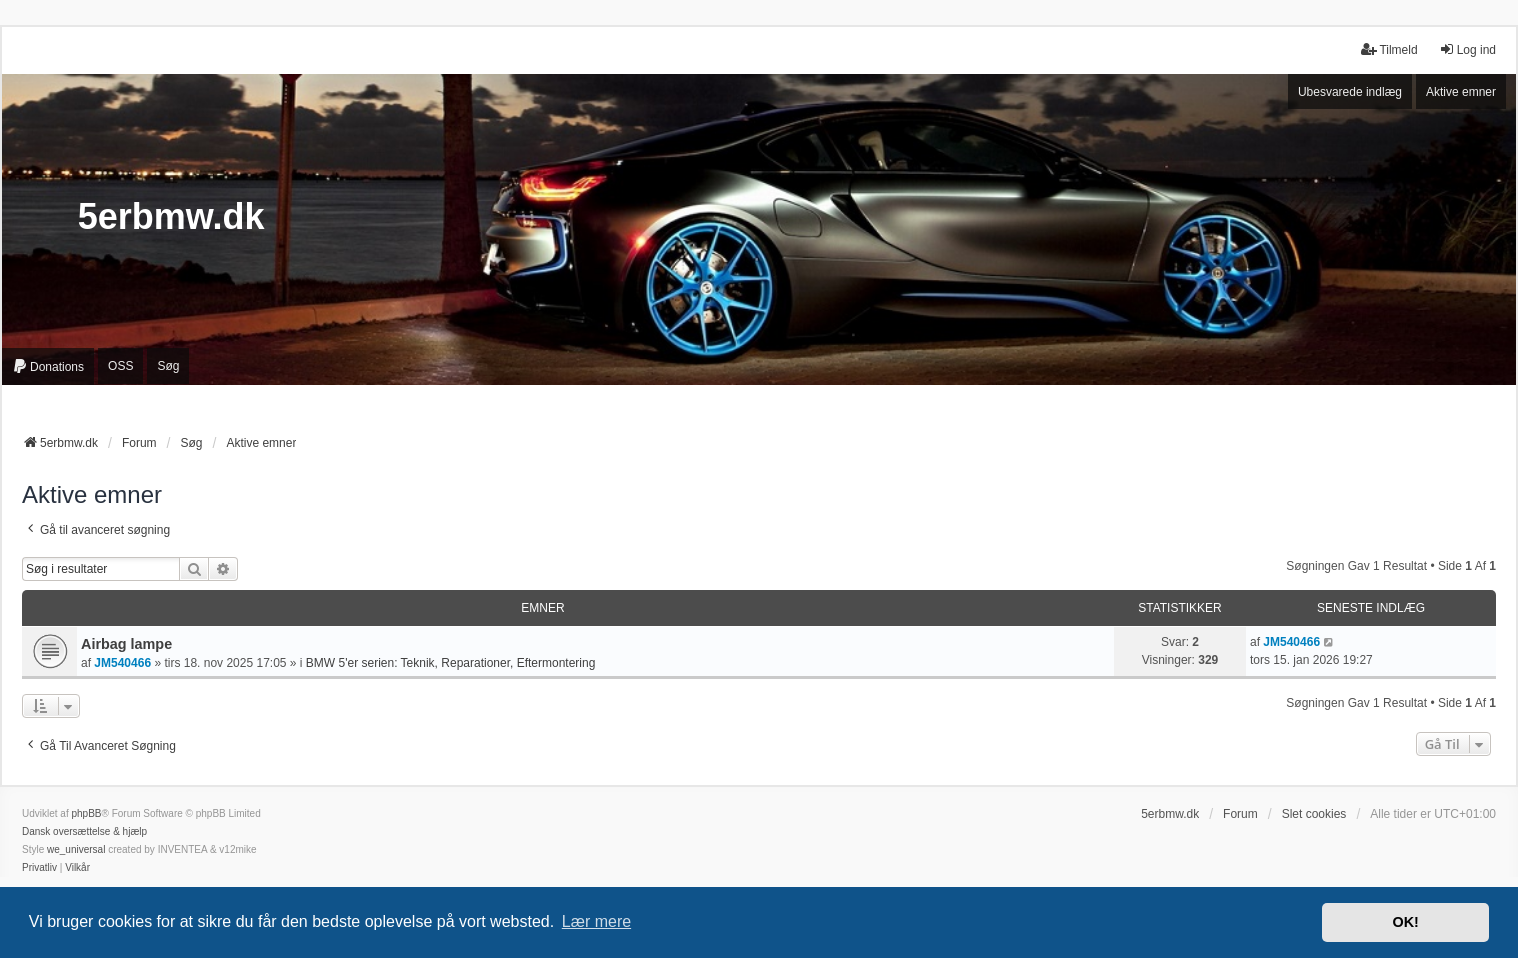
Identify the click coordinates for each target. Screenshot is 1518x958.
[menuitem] (48, 366)
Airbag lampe (126, 644)
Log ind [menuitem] (1467, 49)
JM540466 (122, 663)
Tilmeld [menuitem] (1389, 49)
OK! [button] (1405, 922)
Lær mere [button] (596, 921)
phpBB (86, 813)
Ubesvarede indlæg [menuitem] (1350, 92)
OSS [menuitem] (120, 366)
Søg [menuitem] (168, 366)
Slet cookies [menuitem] (1314, 814)
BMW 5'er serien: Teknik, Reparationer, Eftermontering (451, 663)
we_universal (76, 849)
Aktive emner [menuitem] (1461, 92)
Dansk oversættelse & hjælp (84, 831)
